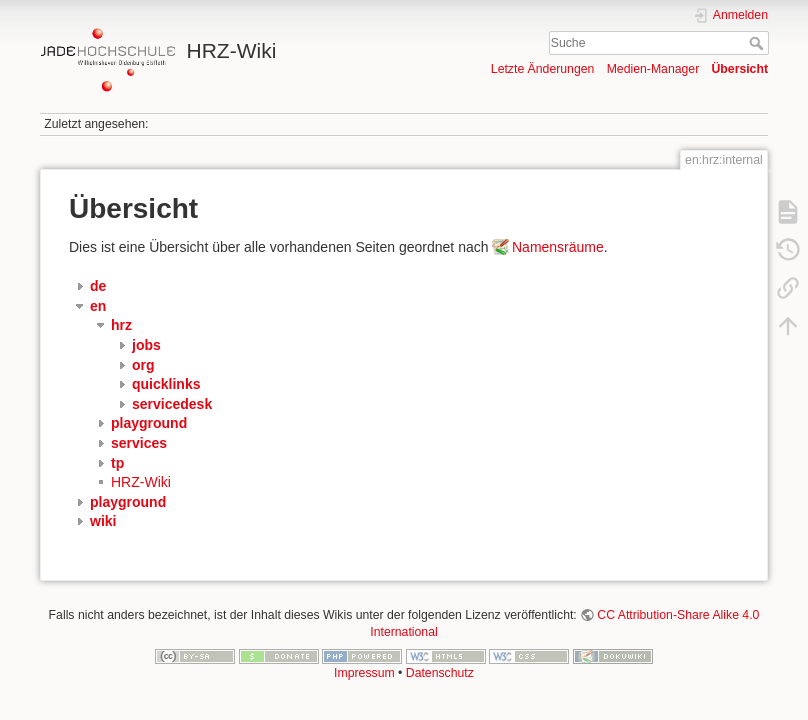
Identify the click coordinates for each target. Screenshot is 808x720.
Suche (758, 43)
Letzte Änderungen (543, 69)
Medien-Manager (653, 69)
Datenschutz (440, 673)
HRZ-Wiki (141, 482)
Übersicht (739, 69)
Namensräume (558, 247)
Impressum (364, 673)
